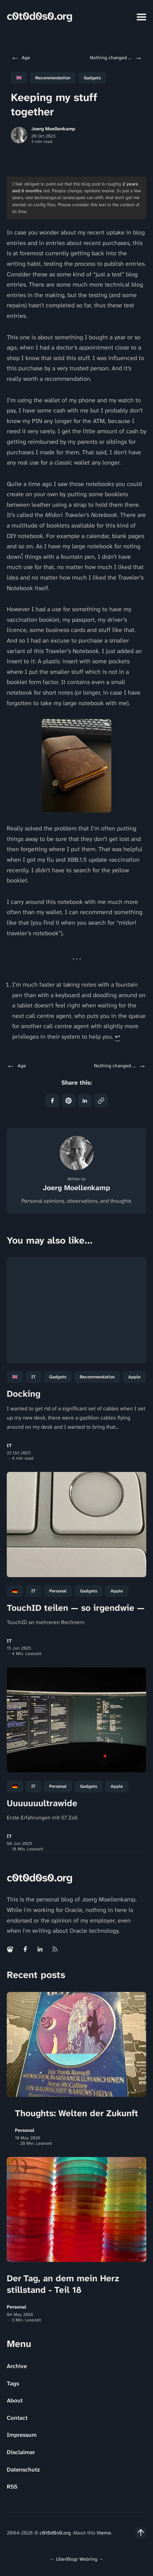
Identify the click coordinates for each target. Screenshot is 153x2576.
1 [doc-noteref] (22, 555)
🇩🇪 (15, 1591)
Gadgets (92, 78)
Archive (17, 2366)
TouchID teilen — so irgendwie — (76, 1608)
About (15, 2400)
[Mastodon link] (11, 1949)
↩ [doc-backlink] (117, 1037)
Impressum (22, 2435)
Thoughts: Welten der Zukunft (76, 2113)
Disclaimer (21, 2452)
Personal (24, 2130)
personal (57, 1591)
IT (33, 1377)
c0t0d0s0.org (39, 16)
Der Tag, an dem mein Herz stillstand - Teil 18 (63, 2284)
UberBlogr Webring (76, 2559)
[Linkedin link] (40, 1949)
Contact (17, 2417)
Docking (23, 1393)
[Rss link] (55, 1949)
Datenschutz (23, 2469)
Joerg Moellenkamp (53, 129)
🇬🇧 (19, 78)
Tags (13, 2383)
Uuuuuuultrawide (42, 1803)
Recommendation (52, 78)
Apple (134, 1377)
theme (104, 2532)
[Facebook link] (25, 1949)
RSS (12, 2486)
